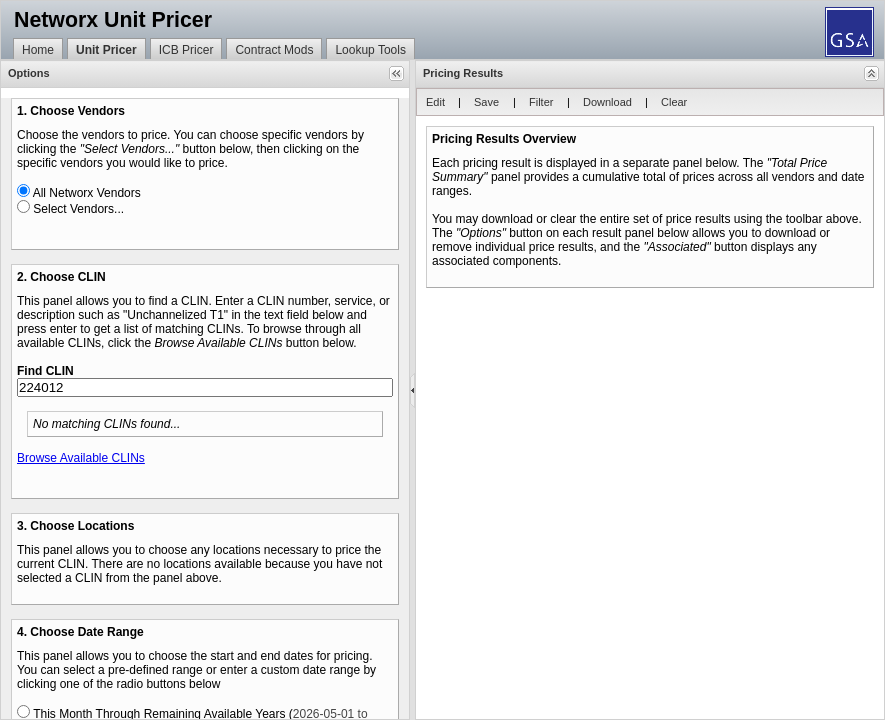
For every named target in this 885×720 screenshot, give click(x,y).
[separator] (412, 390)
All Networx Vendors (87, 193)
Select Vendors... (78, 209)
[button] (396, 73)
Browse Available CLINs (81, 458)
